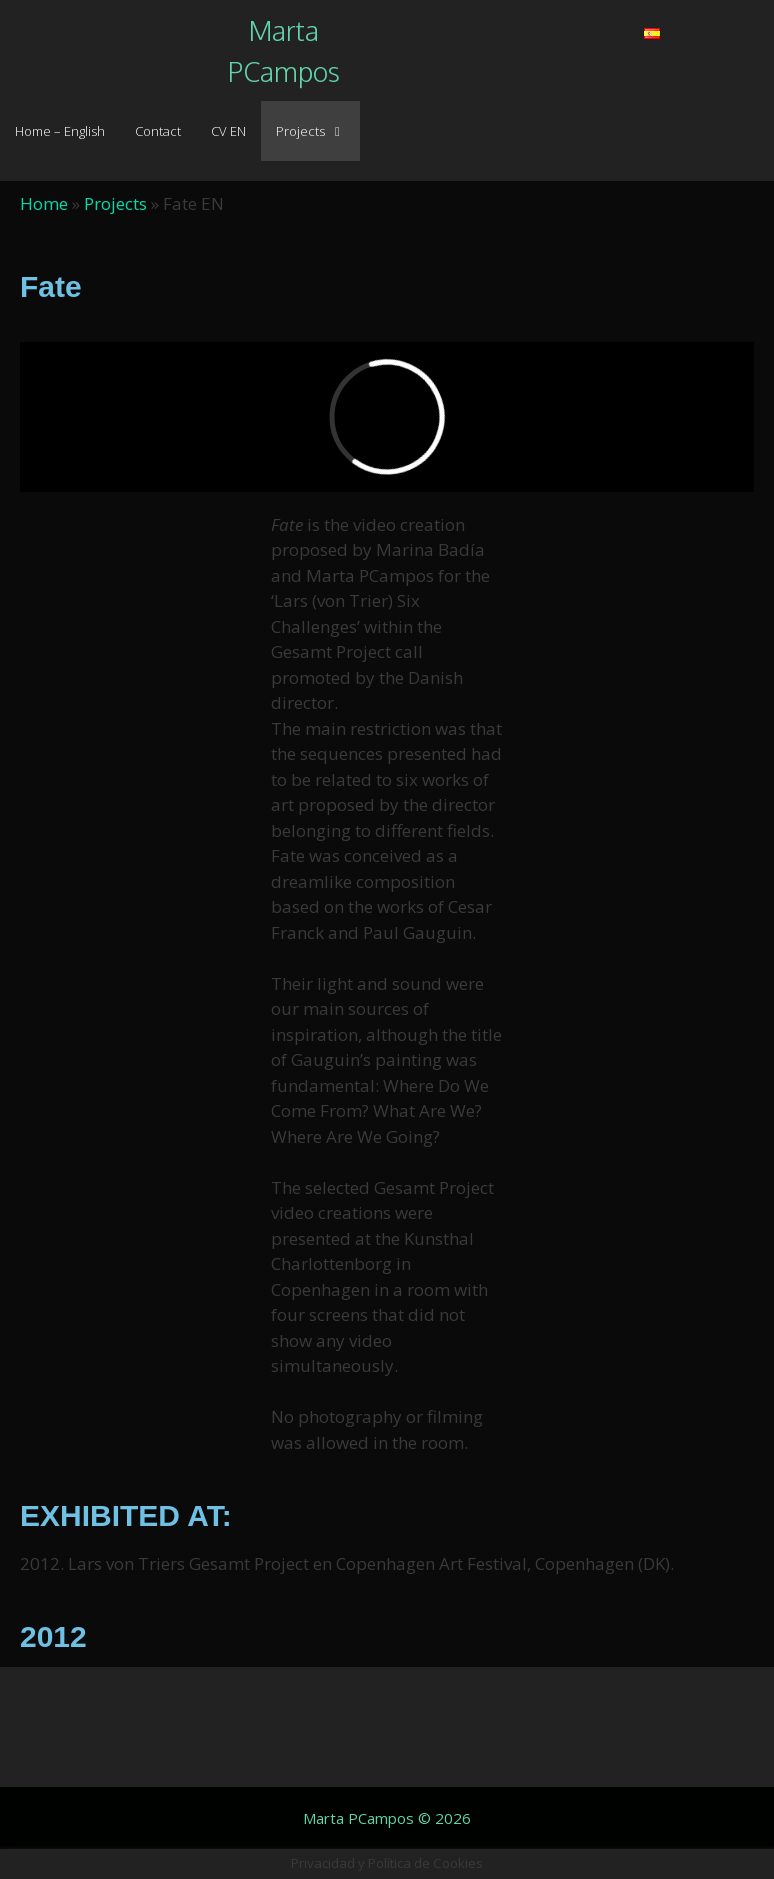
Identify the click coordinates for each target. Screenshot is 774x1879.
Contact (158, 131)
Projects (318, 131)
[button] (477, 21)
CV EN (228, 131)
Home (44, 203)
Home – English (60, 131)
